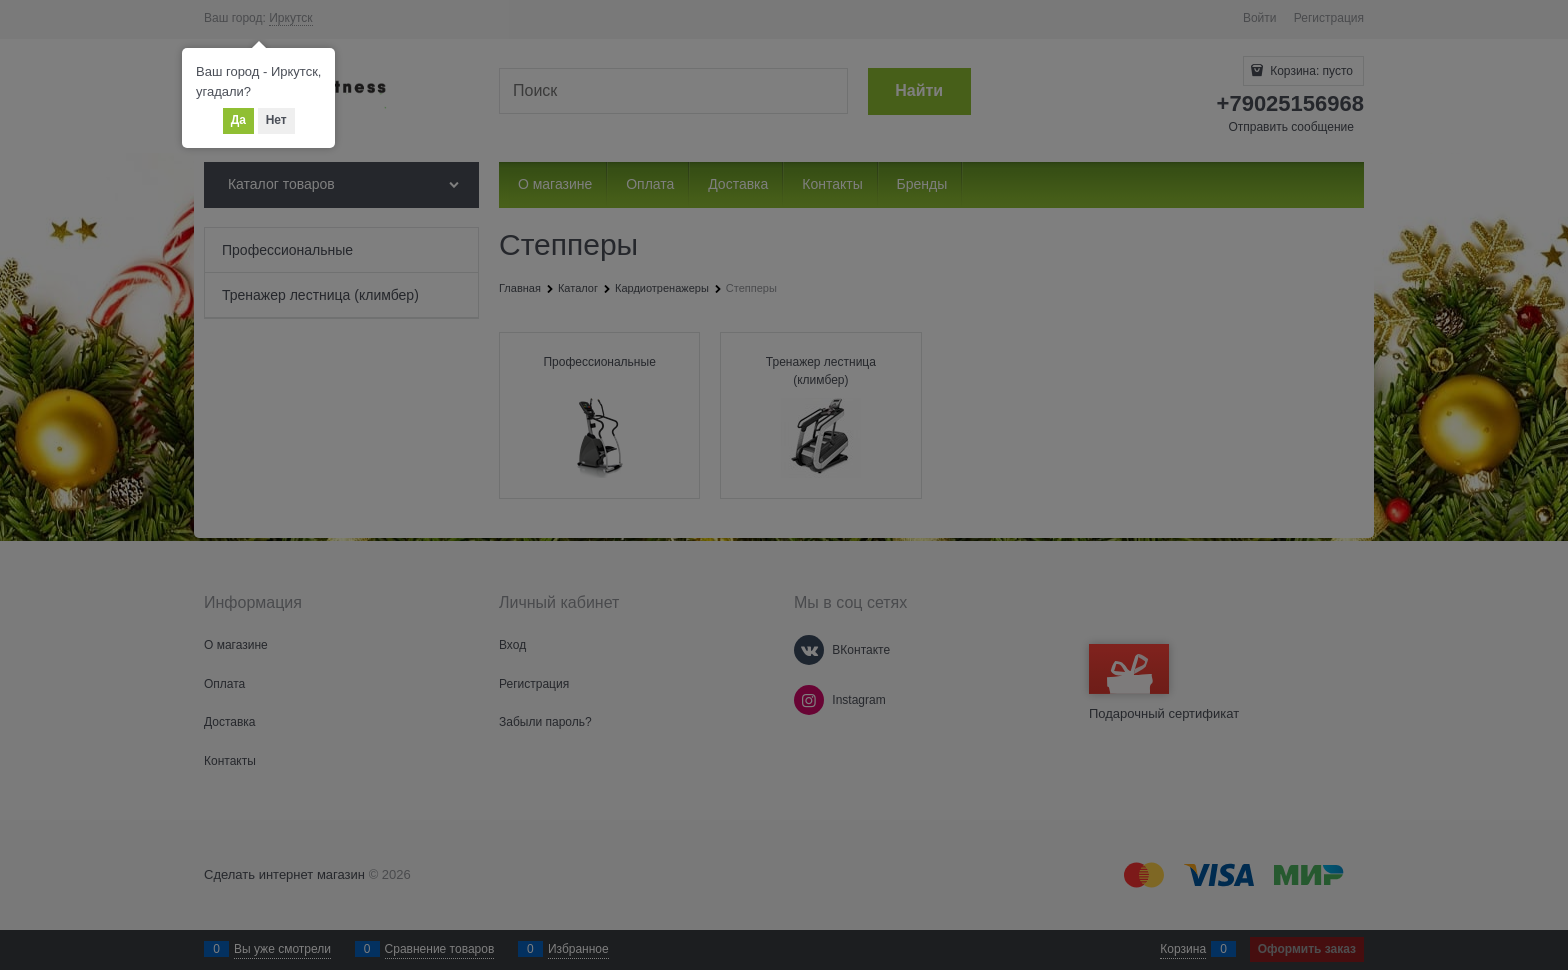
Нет (276, 120)
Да (238, 120)
